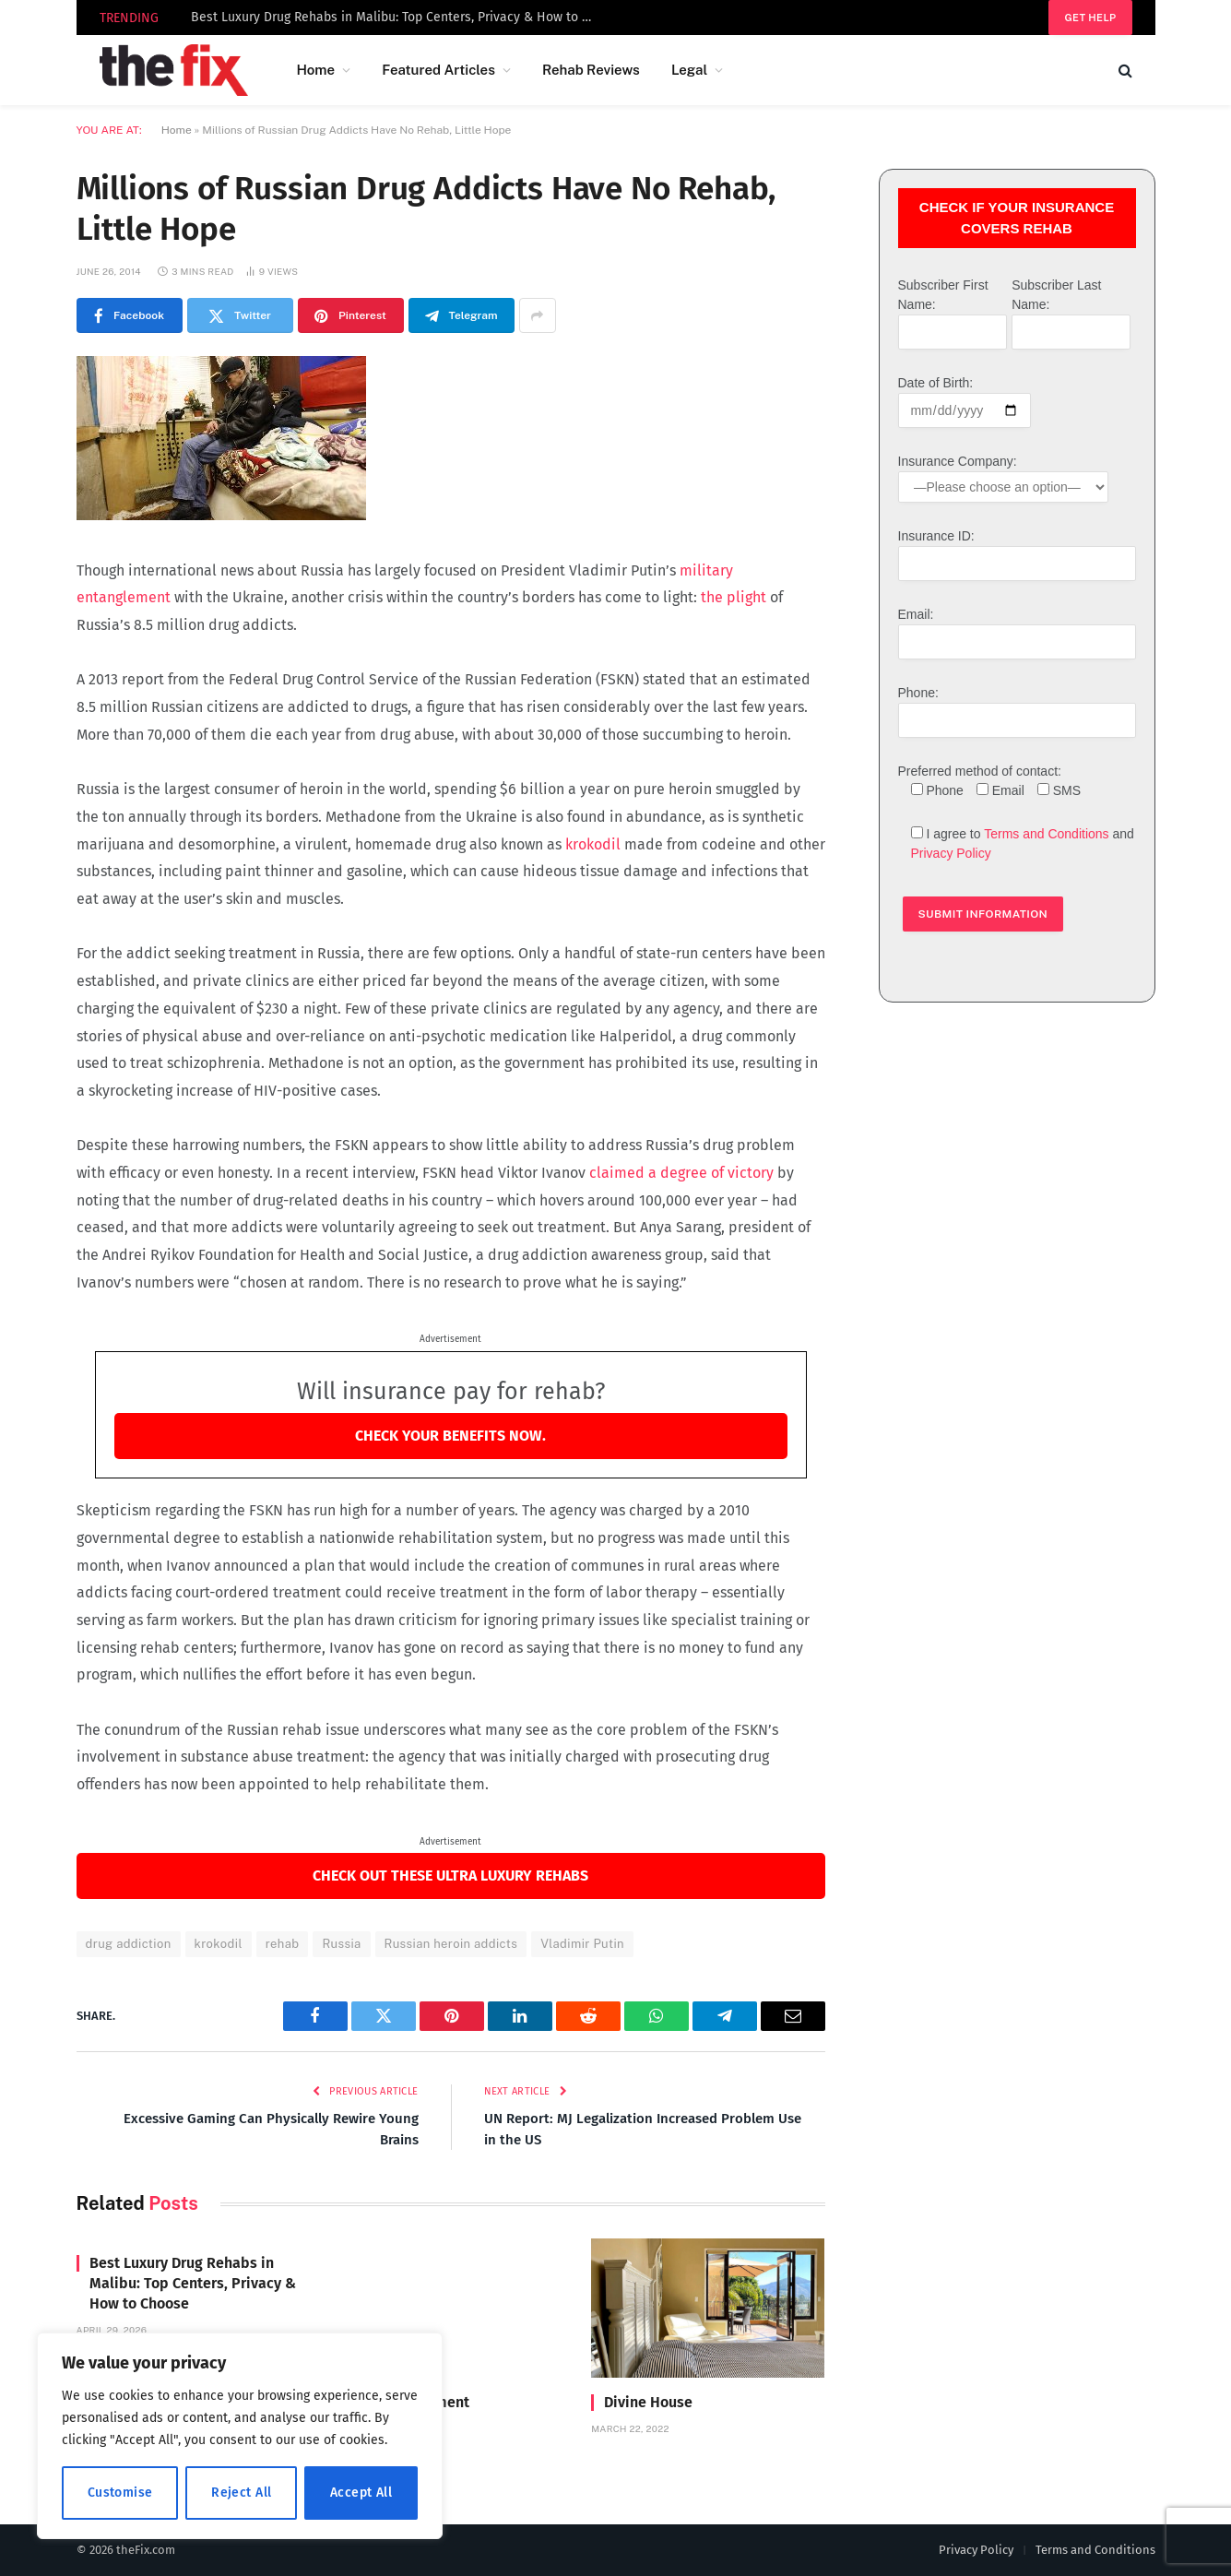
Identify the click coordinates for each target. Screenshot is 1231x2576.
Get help (1090, 17)
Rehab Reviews (591, 69)
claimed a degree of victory (681, 1172)
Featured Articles (438, 69)
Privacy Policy (951, 853)
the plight (733, 597)
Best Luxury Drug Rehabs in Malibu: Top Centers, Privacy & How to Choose (398, 17)
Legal (689, 69)
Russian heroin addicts (451, 1944)
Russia (341, 1944)
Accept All (361, 2492)
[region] (240, 2436)
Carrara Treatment (408, 2402)
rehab (283, 1944)
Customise (120, 2492)
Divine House (648, 2402)
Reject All (241, 2492)
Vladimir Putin (582, 1944)
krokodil (594, 844)
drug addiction (129, 1944)
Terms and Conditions (1046, 833)
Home (315, 69)
